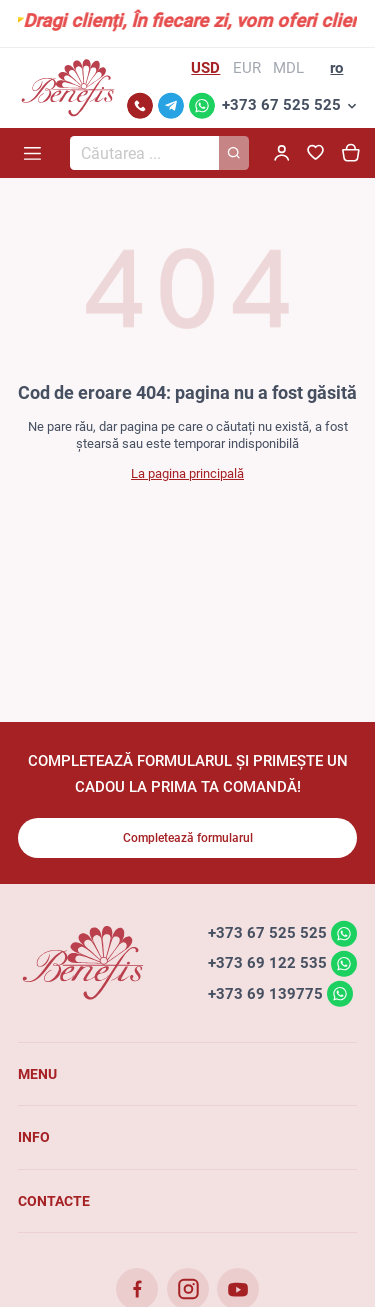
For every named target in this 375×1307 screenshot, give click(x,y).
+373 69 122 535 (267, 963)
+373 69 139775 (265, 993)
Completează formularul (188, 838)
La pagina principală (187, 473)
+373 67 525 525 (281, 105)
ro (336, 68)
